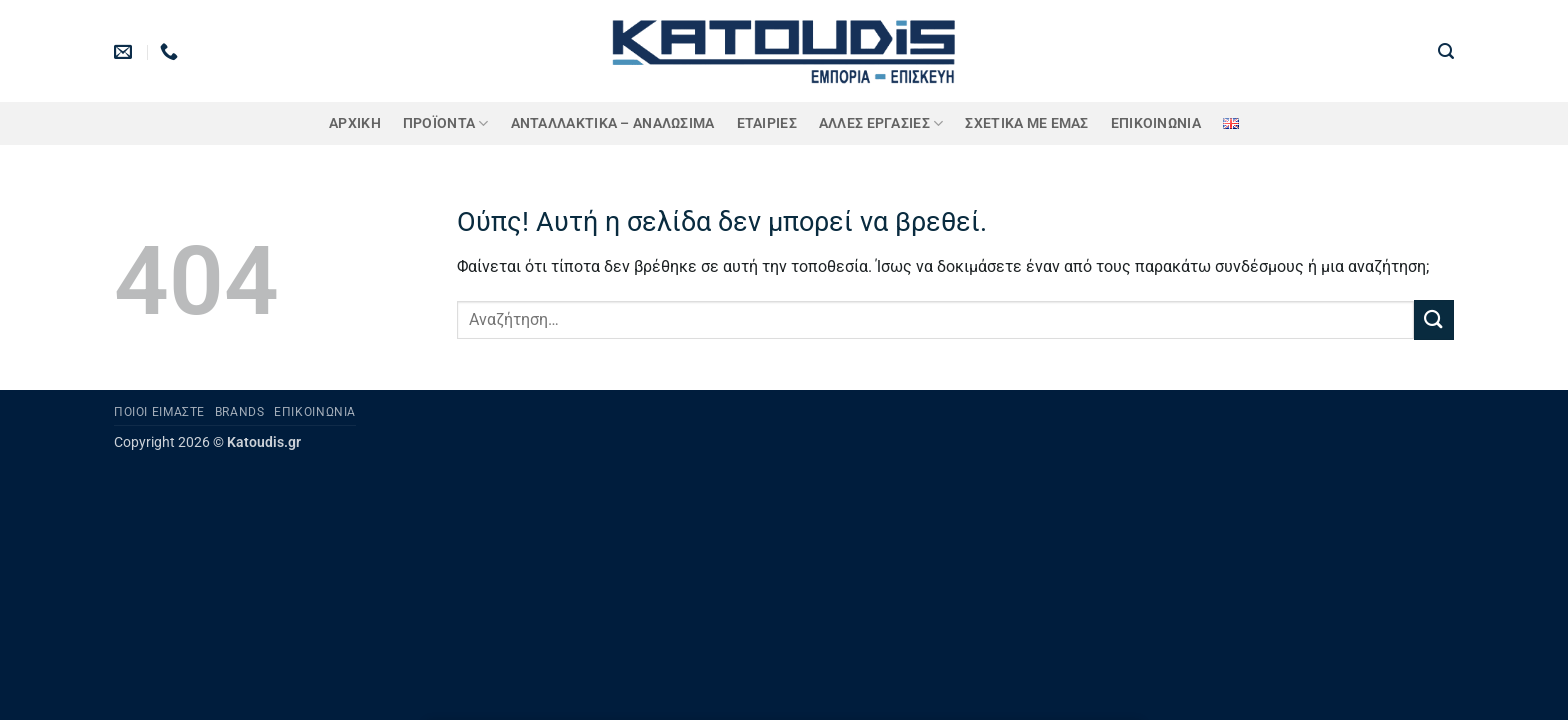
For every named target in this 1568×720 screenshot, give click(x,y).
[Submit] (1434, 319)
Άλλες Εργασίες (881, 123)
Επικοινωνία (1156, 123)
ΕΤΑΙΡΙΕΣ (767, 123)
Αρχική (355, 123)
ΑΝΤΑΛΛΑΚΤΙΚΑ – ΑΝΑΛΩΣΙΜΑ (613, 123)
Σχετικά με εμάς (1026, 123)
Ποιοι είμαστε (159, 412)
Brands (240, 412)
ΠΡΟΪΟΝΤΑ (446, 123)
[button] (1446, 51)
